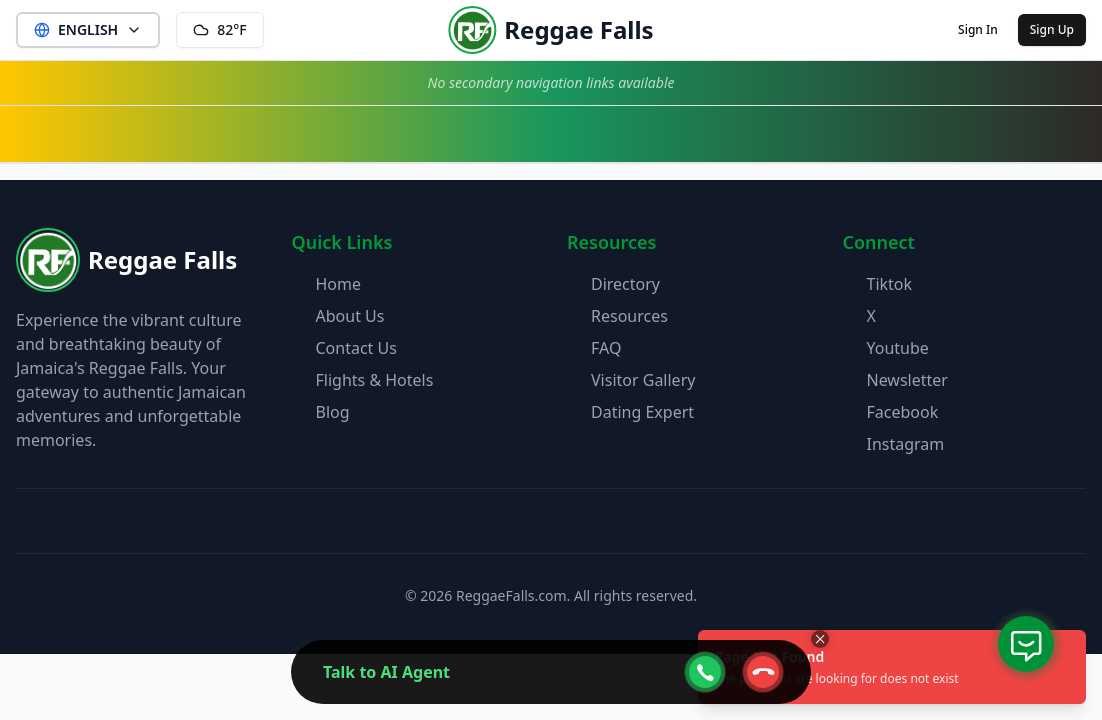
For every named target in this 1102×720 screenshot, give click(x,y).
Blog (333, 412)
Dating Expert (642, 412)
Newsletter (907, 380)
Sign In (978, 29)
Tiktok (890, 284)
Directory (625, 284)
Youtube (898, 348)
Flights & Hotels (375, 380)
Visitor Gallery (643, 380)
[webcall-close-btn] (763, 672)
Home (339, 284)
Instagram (906, 444)
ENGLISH (88, 29)
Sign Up (1052, 29)
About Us (350, 316)
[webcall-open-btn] (705, 672)
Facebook (903, 412)
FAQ (606, 348)
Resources (629, 316)
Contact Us (356, 348)
